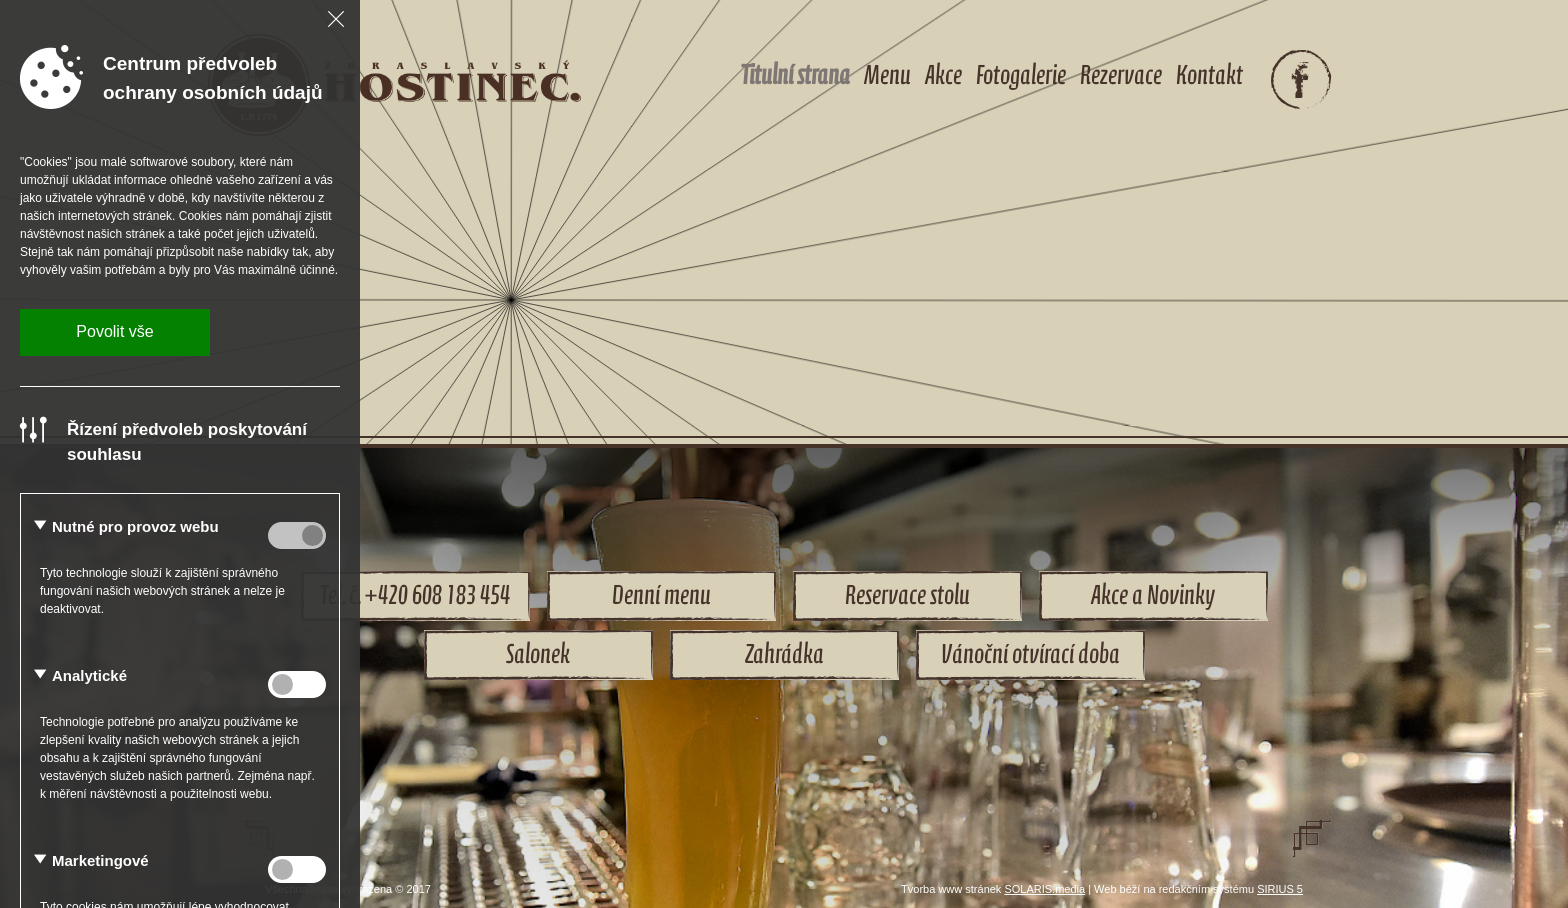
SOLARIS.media (1044, 889)
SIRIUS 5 (1280, 889)
